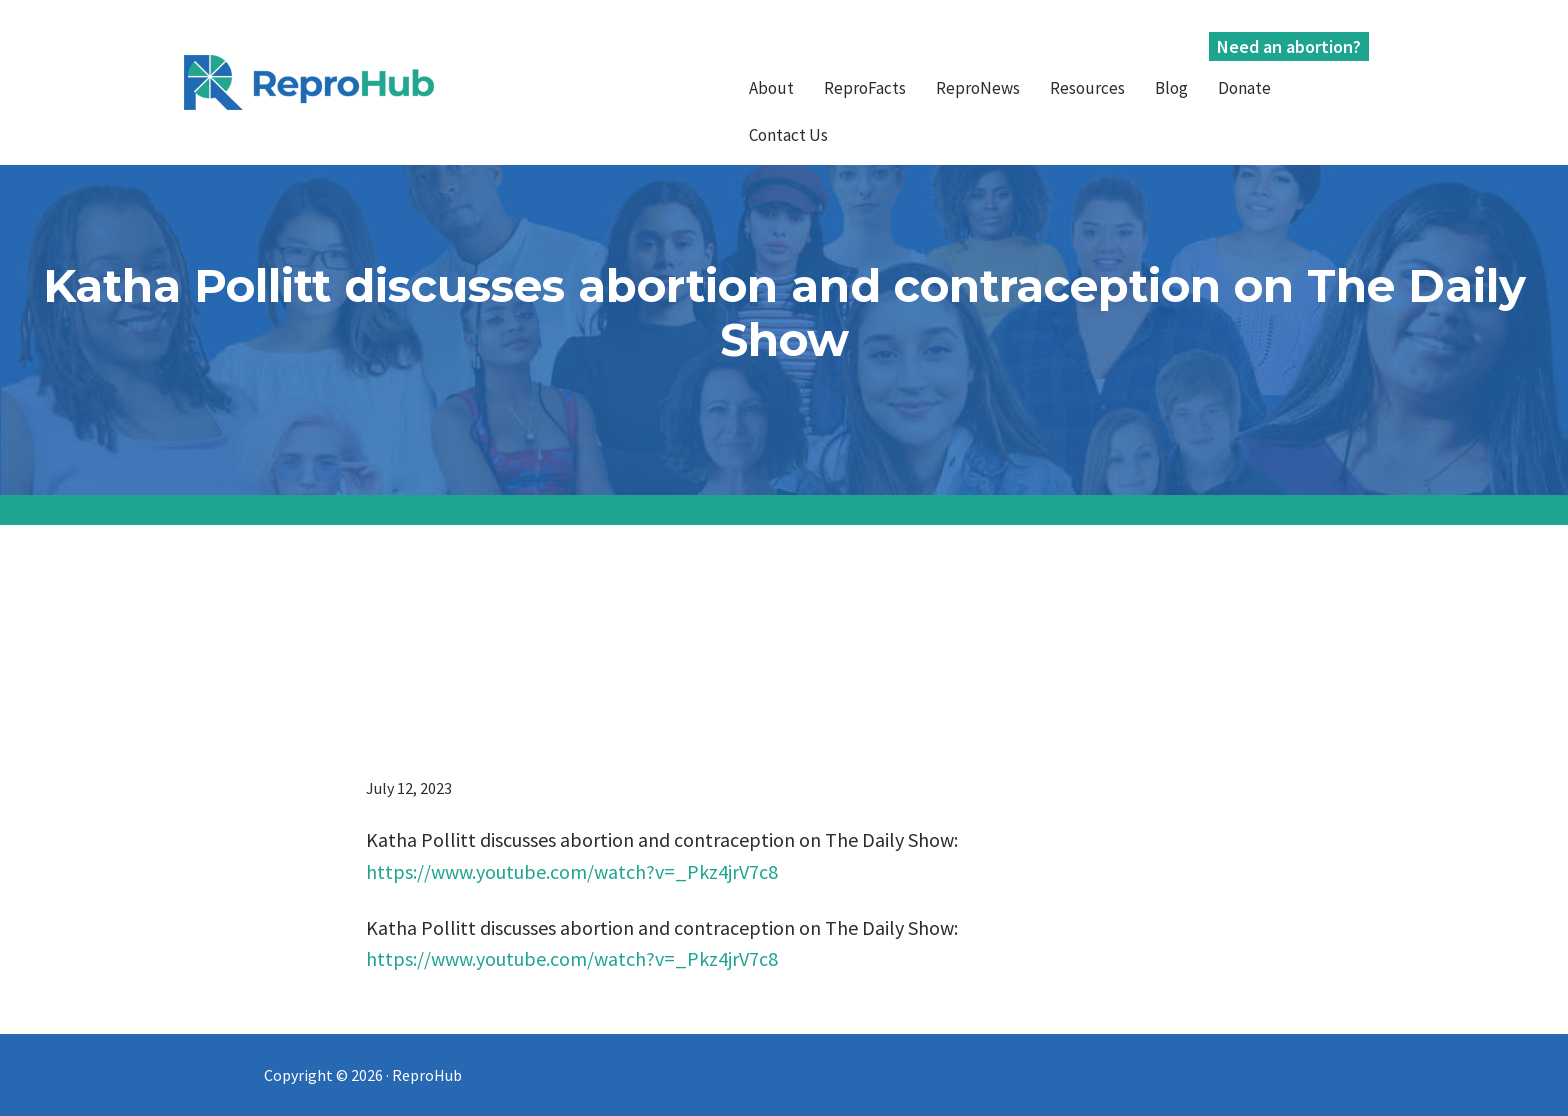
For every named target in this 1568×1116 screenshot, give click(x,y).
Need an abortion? (1289, 46)
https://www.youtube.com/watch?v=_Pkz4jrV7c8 (572, 871)
